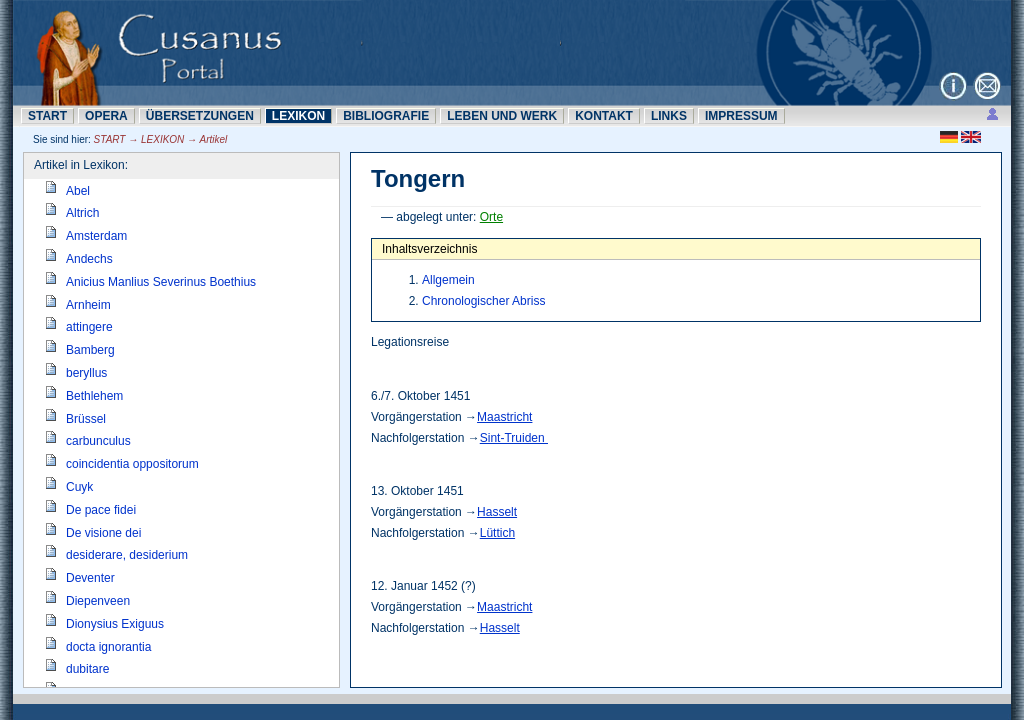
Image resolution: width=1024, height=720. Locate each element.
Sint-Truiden (514, 438)
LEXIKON (298, 116)
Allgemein (448, 280)
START (47, 116)
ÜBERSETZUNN (200, 116)
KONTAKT (604, 116)
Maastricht (504, 417)
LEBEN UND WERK (502, 116)
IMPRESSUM (741, 116)
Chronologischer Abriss (483, 301)
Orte (491, 217)
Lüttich (497, 533)
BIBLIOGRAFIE (386, 116)
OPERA (106, 116)
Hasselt (497, 512)
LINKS (669, 116)
